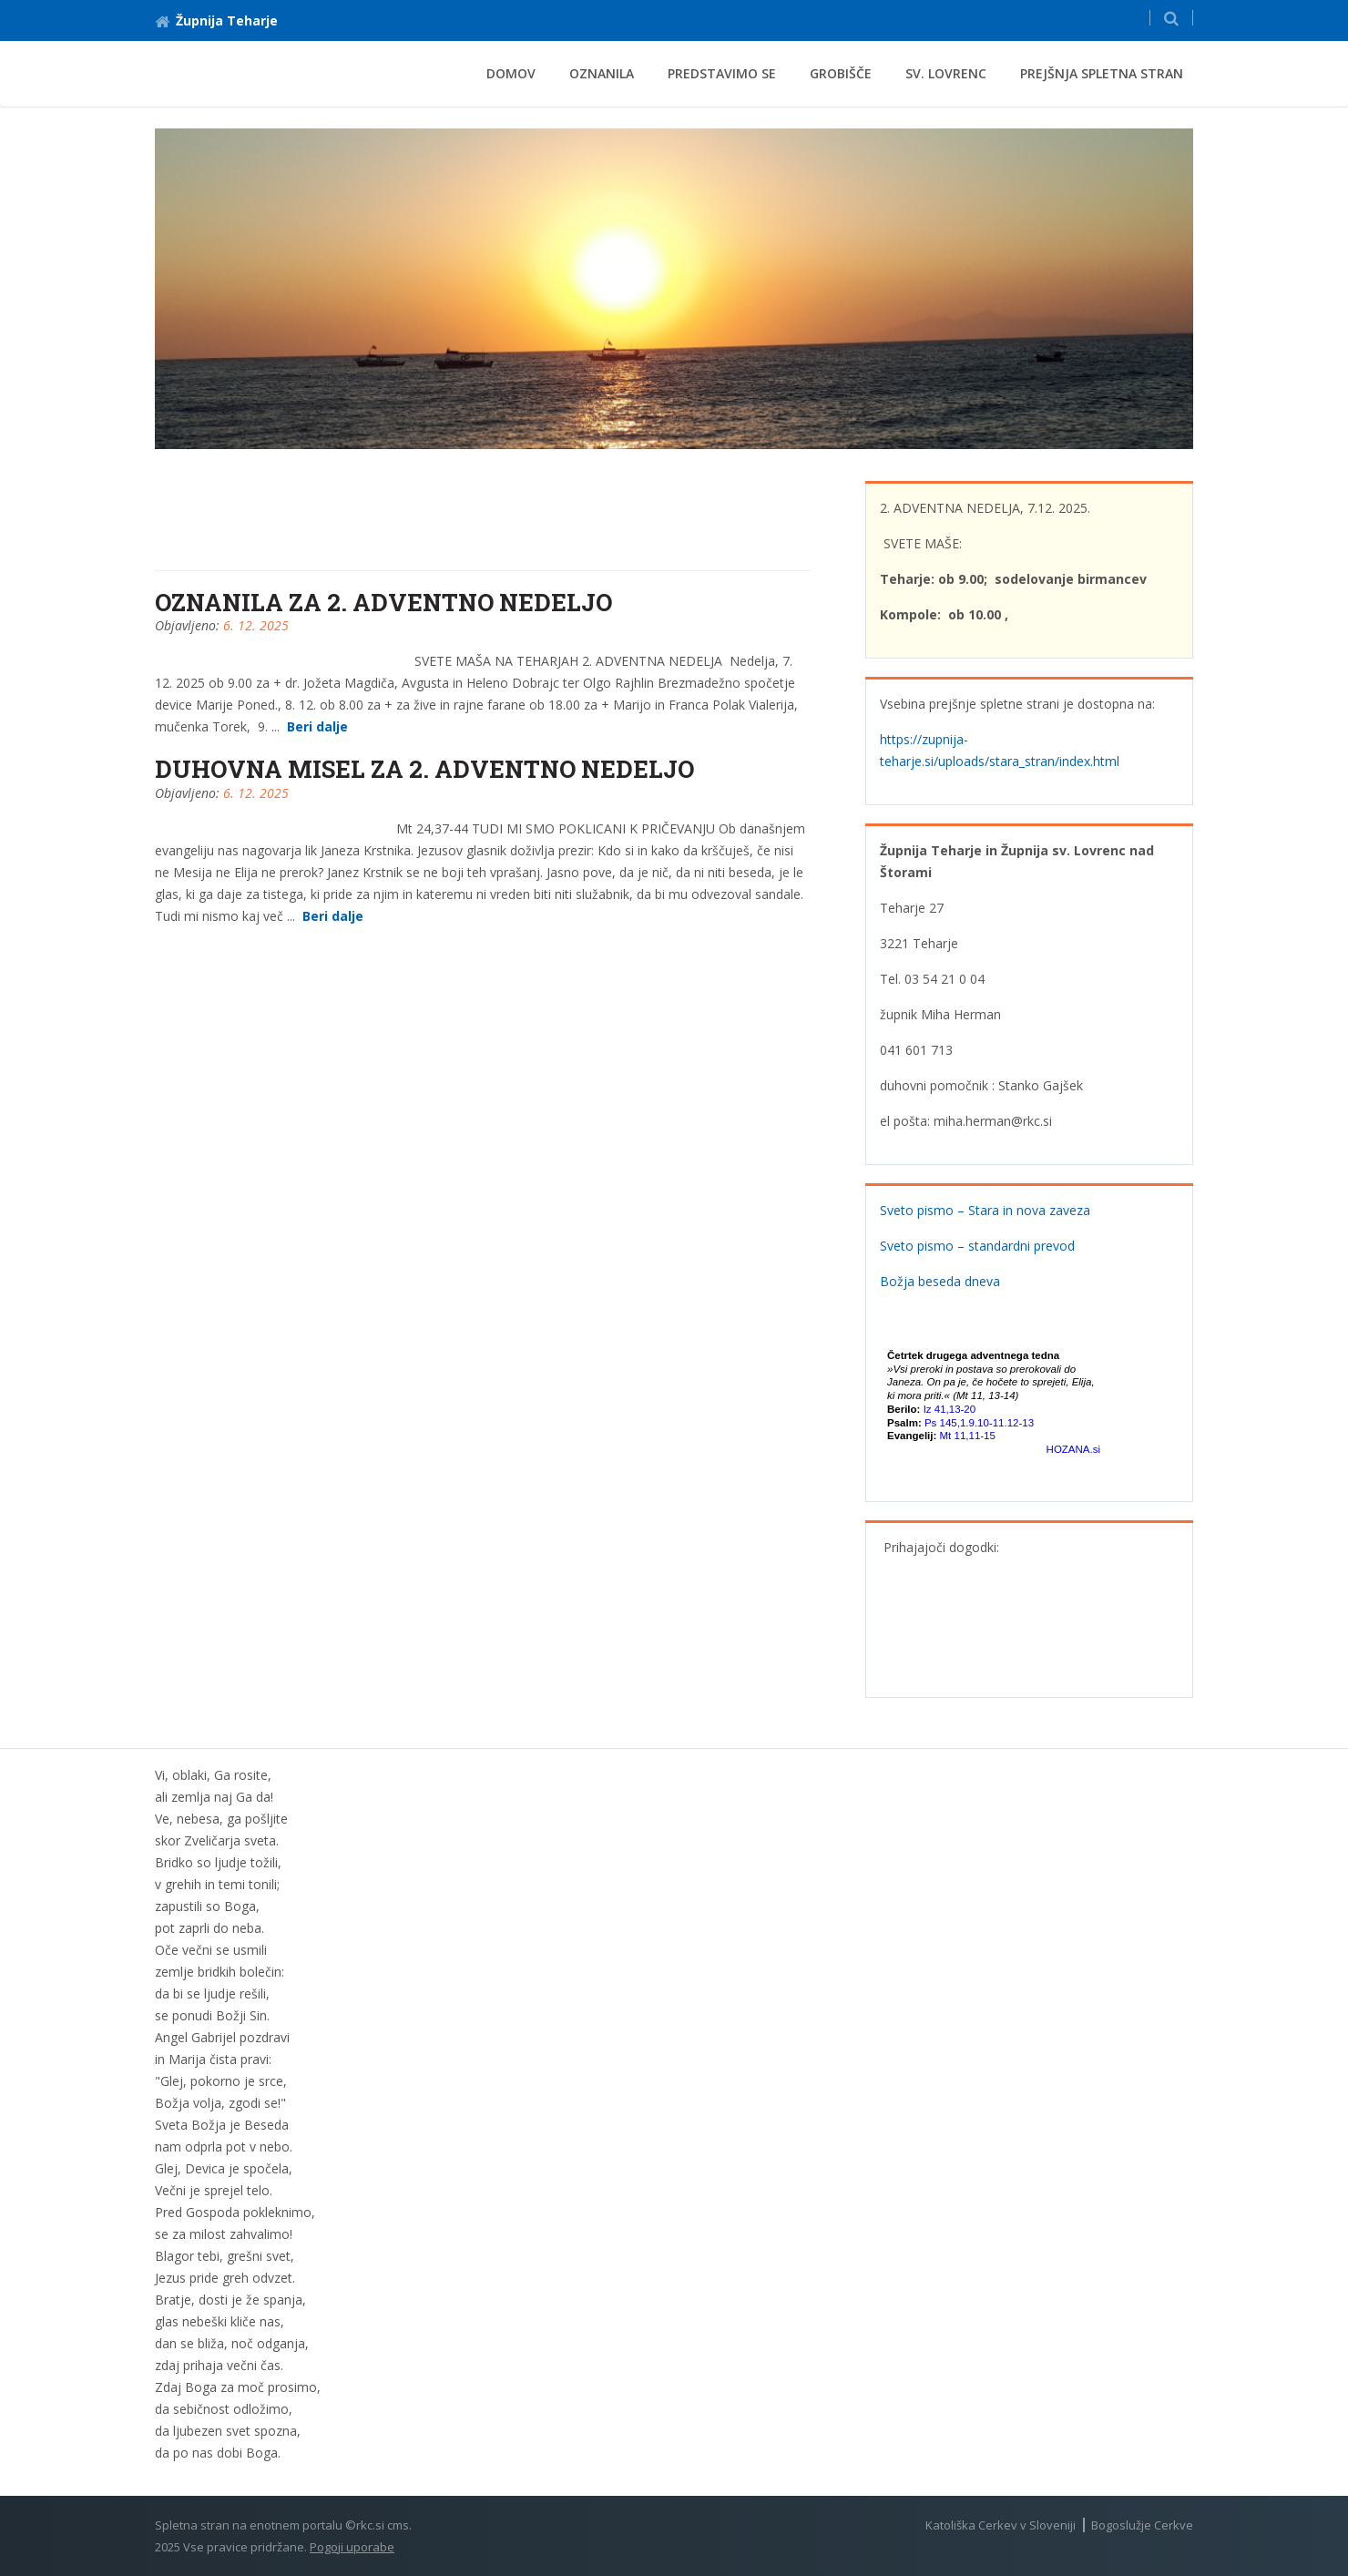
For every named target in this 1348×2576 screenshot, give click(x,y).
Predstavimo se (722, 73)
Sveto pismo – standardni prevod (977, 1245)
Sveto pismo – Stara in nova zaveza (985, 1210)
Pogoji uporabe (352, 2547)
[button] (1171, 18)
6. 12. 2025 (256, 625)
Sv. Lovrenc (945, 73)
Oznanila (601, 73)
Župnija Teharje (216, 20)
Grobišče (841, 73)
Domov (511, 73)
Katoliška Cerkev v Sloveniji (1000, 2525)
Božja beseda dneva (940, 1281)
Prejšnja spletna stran (1101, 73)
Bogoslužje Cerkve (1142, 2525)
